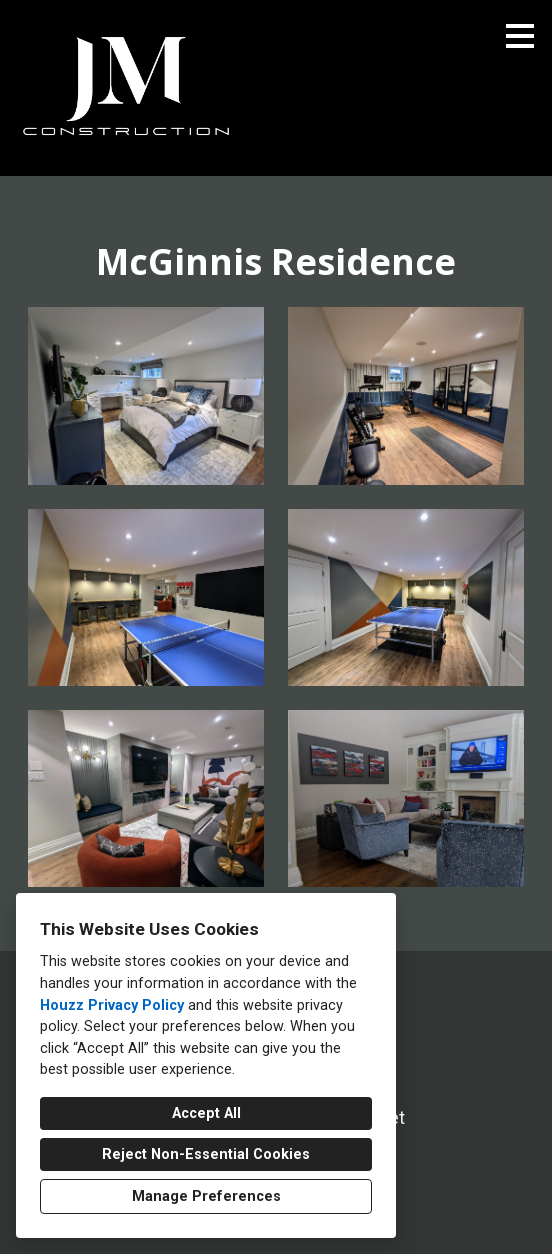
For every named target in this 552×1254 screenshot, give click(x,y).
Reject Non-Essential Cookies (206, 1154)
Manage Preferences (206, 1196)
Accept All (206, 1113)
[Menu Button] (520, 36)
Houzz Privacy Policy (112, 1005)
